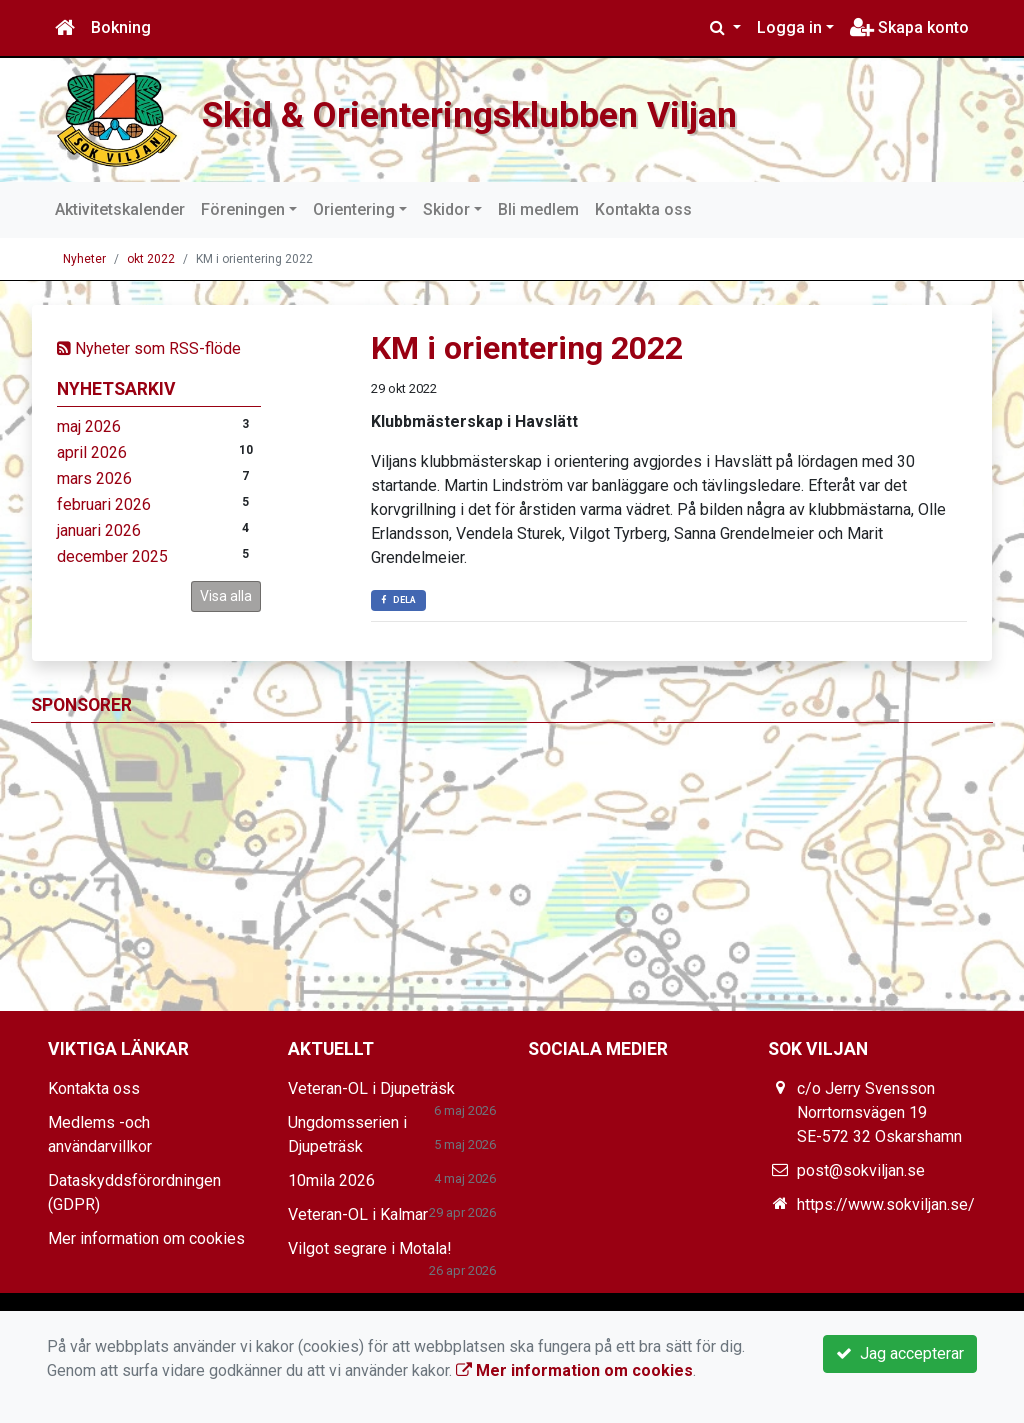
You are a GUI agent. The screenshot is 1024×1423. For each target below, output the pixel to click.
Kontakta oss (643, 209)
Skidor (446, 209)
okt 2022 (151, 259)
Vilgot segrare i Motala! (370, 1248)
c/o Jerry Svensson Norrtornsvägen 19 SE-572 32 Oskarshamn (879, 1112)
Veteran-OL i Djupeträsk (371, 1088)
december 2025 (112, 556)
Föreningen (243, 209)
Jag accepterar (900, 1353)
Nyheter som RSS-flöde (149, 348)
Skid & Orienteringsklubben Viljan (508, 113)
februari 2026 (104, 504)
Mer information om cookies (146, 1238)
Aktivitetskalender (120, 209)
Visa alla (226, 596)
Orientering (354, 209)
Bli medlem (538, 209)
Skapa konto (909, 27)
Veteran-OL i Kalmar (358, 1214)
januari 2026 (99, 530)
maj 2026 (89, 426)
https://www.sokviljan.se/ (886, 1204)
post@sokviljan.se (861, 1170)
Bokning (121, 27)
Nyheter (84, 259)
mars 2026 (94, 478)
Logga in (789, 27)
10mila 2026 (331, 1180)
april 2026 (92, 452)
